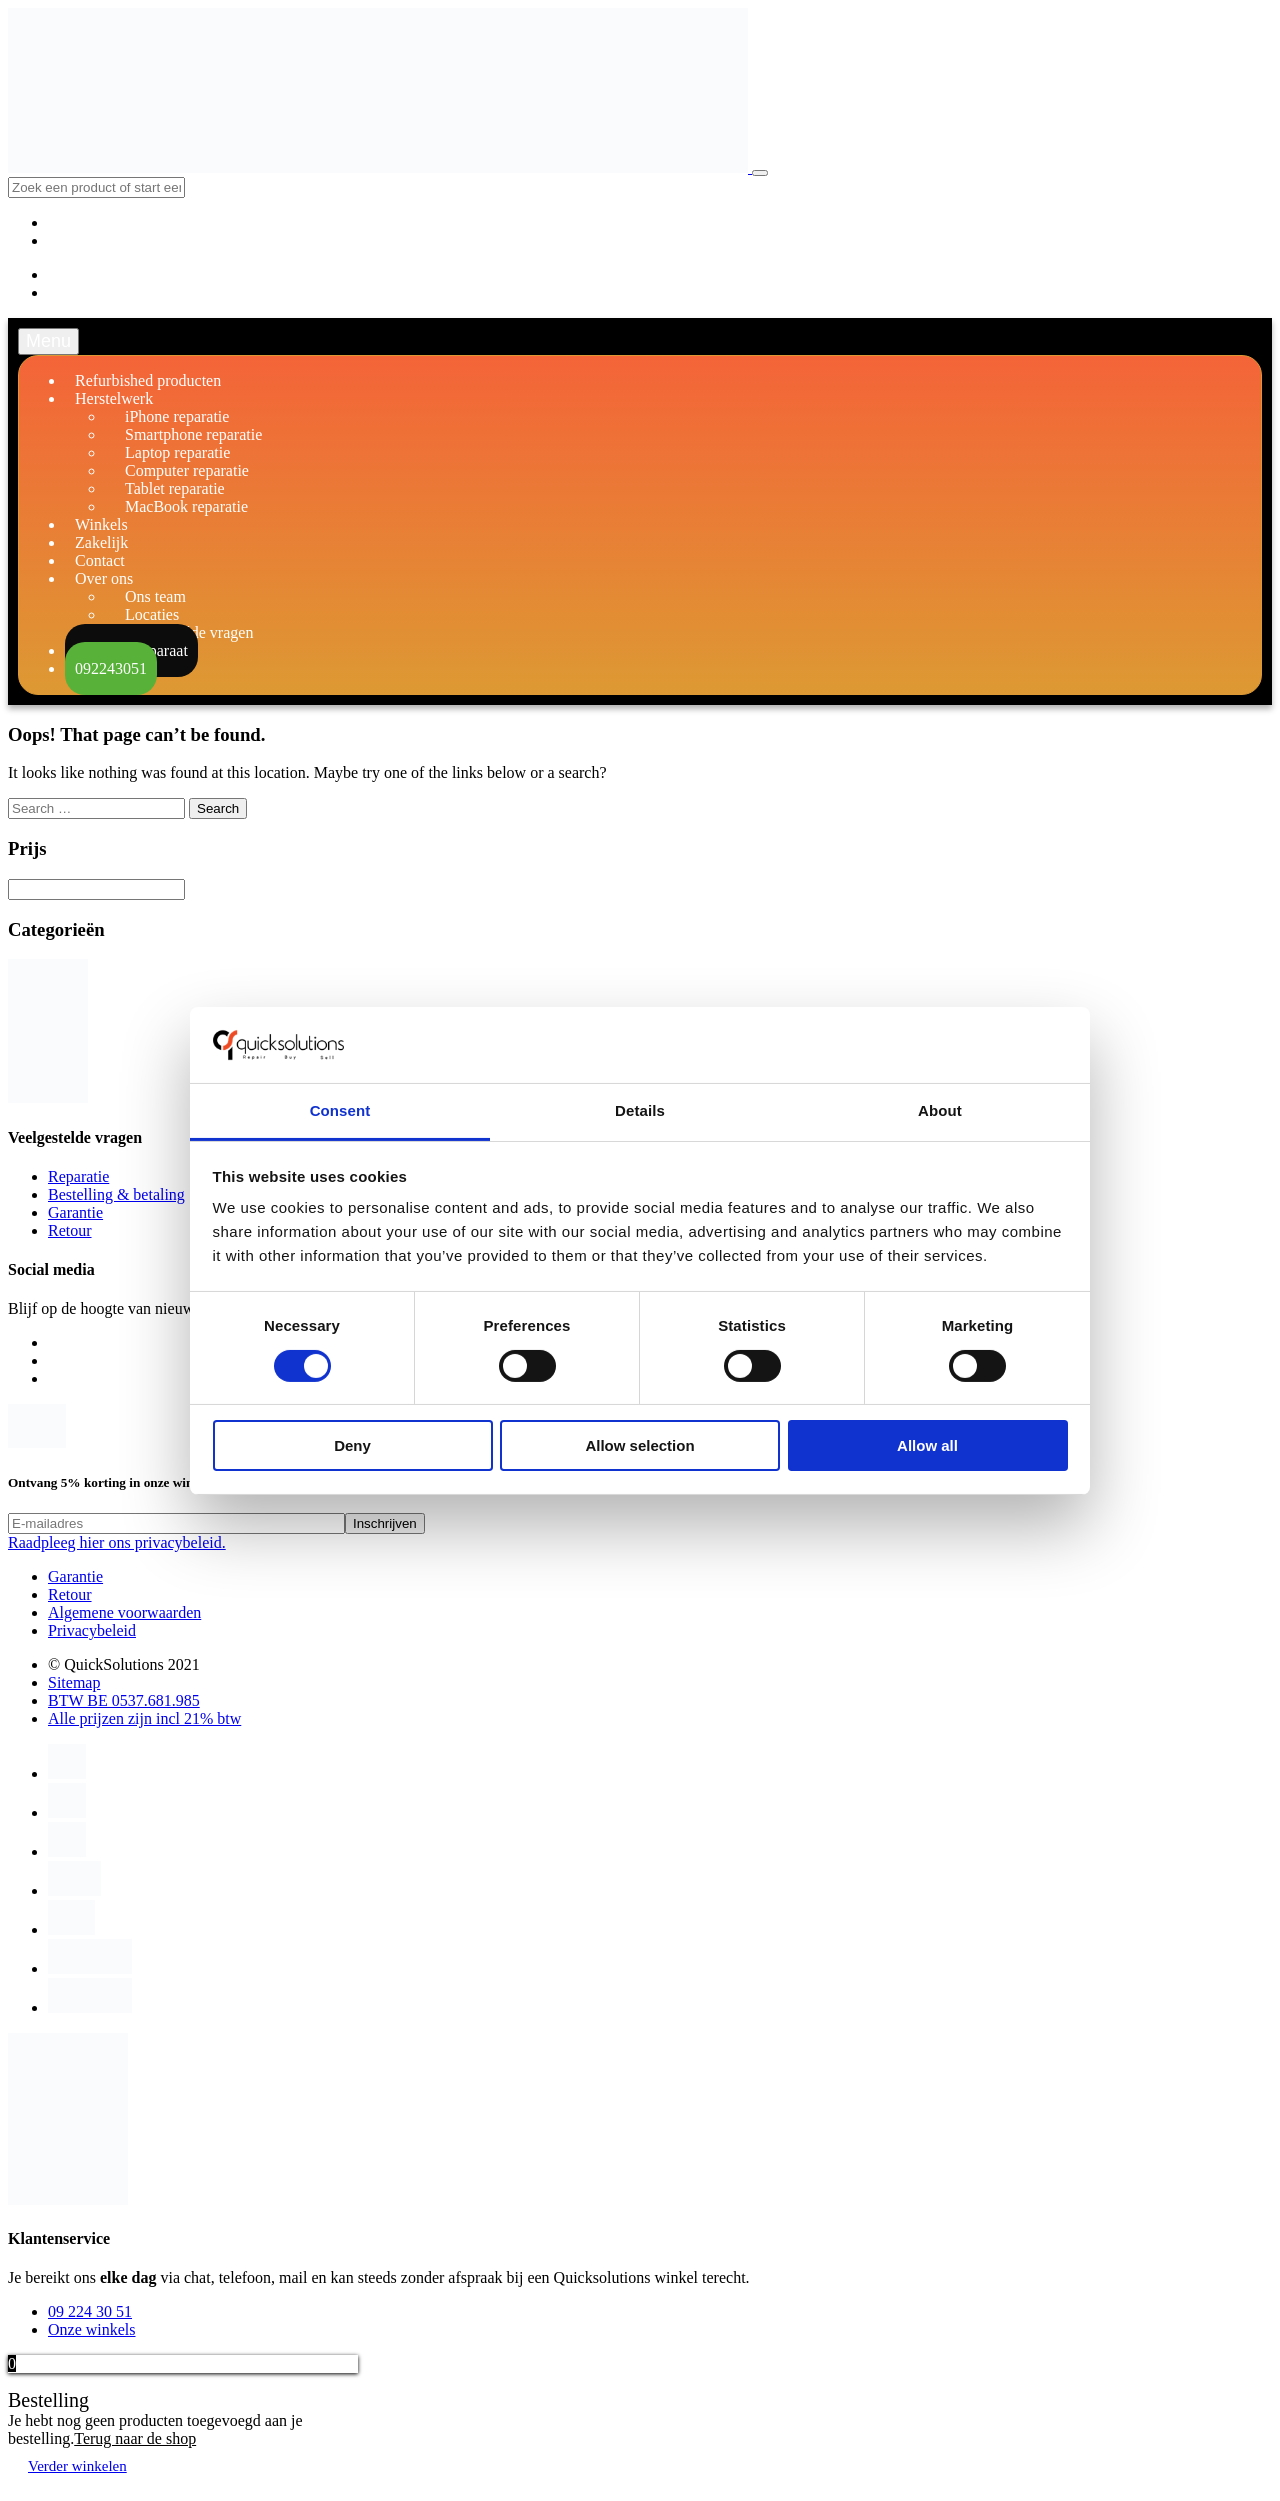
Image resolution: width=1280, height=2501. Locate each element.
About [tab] (940, 1110)
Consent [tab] (340, 1110)
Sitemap (74, 1682)
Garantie (75, 1212)
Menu (48, 341)
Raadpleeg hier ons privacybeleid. (117, 1542)
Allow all (927, 1445)
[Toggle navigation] (760, 173)
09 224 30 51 (90, 2311)
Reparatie (78, 1176)
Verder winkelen (77, 2466)
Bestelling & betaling (116, 1194)
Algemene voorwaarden (124, 1612)
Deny (352, 1445)
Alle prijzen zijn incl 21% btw (144, 1718)
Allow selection (639, 1445)
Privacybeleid (92, 1630)
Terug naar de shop (135, 2438)
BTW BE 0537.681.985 (124, 1700)
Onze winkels (92, 2329)
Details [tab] (640, 1110)
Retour (70, 1230)
